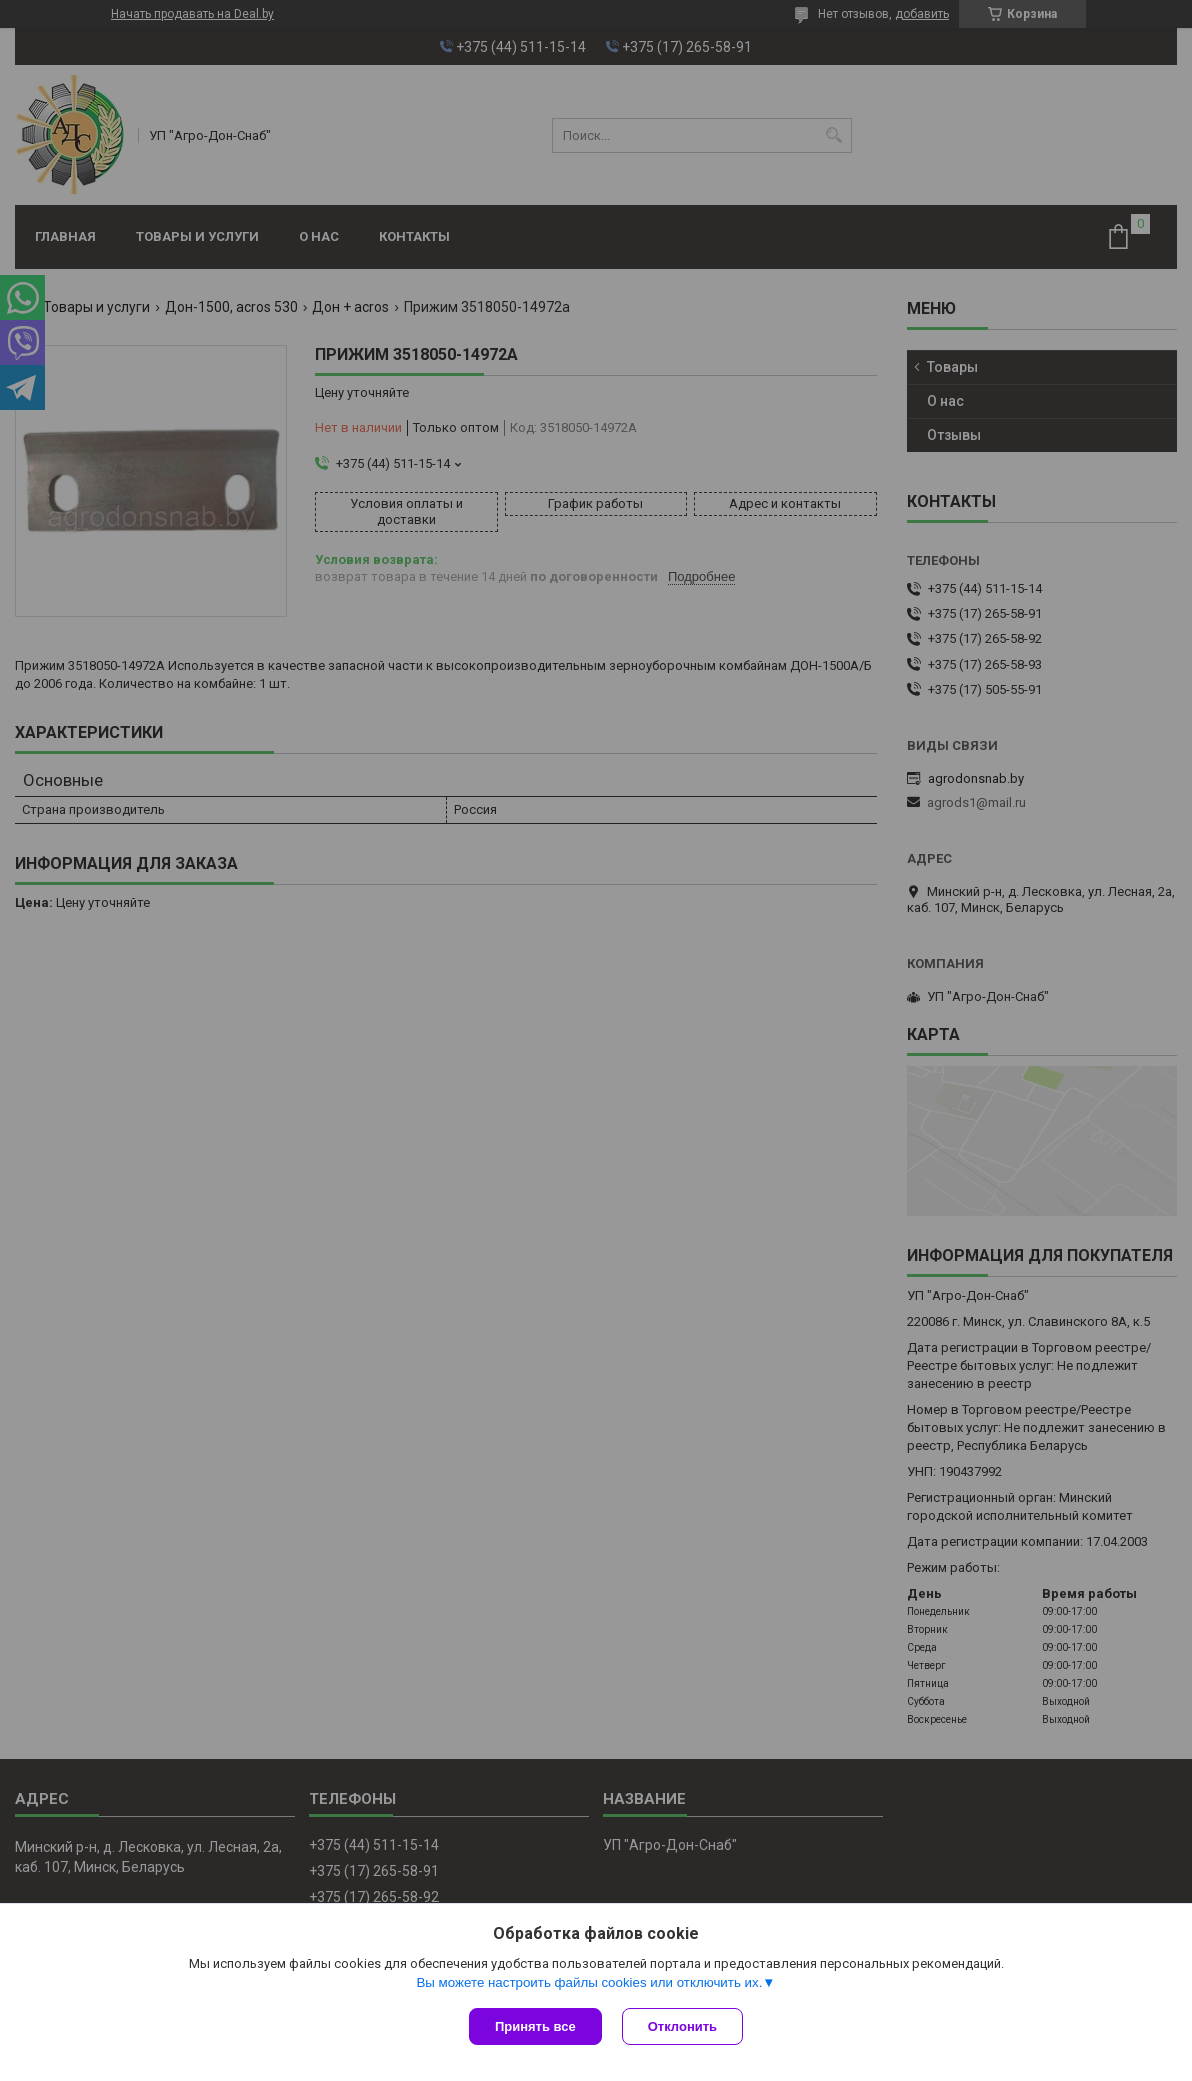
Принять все (535, 2026)
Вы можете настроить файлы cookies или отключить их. (589, 1982)
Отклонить (682, 2026)
